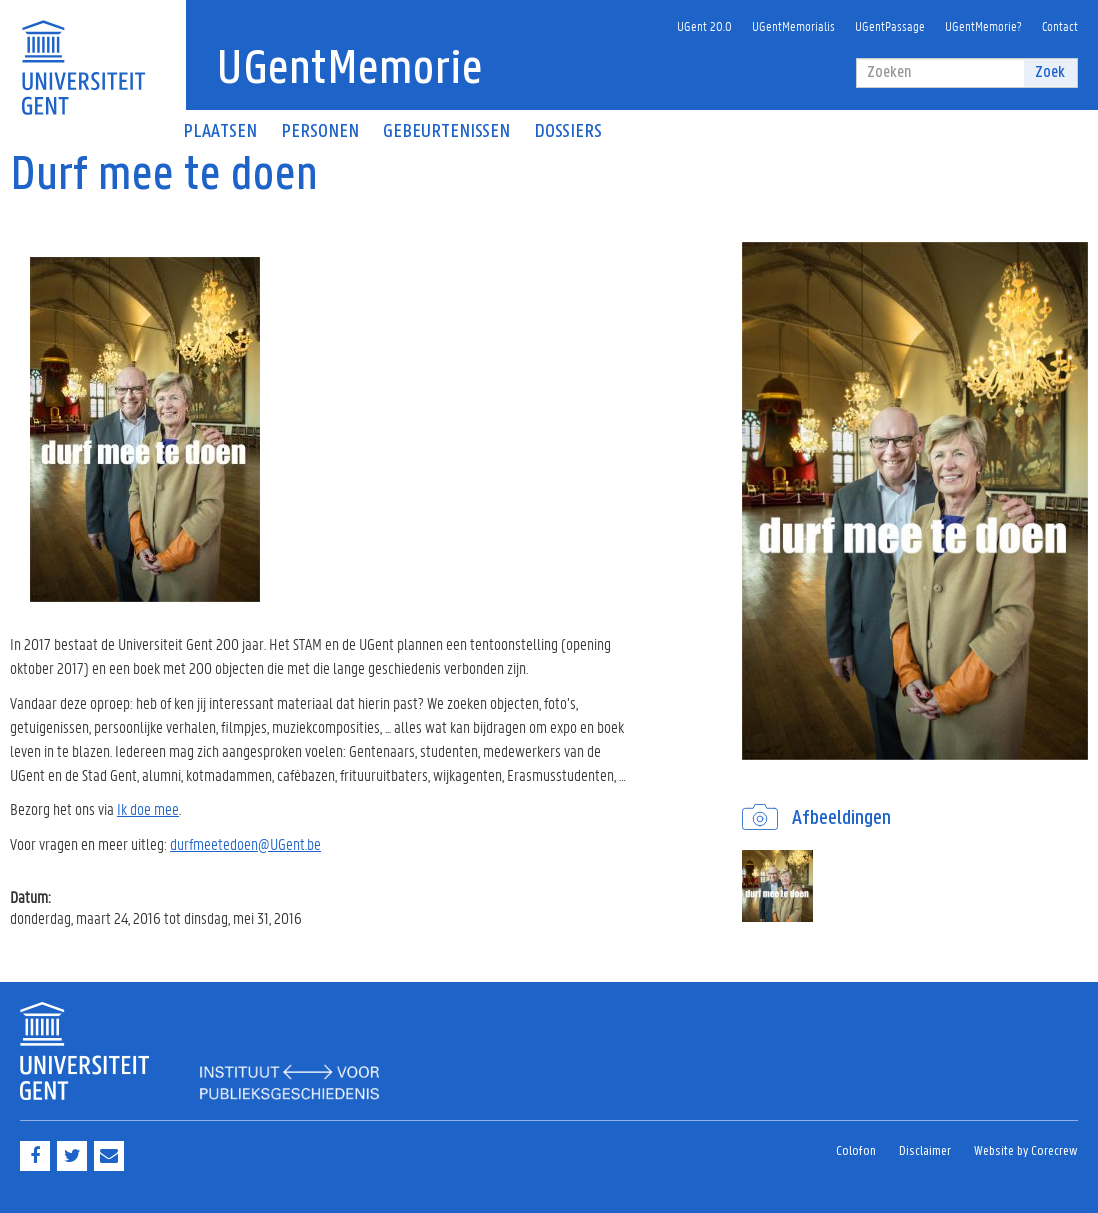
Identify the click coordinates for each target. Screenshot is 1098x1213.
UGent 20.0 (704, 25)
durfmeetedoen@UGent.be (245, 843)
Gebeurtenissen (446, 132)
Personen (320, 132)
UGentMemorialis (793, 25)
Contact (1060, 25)
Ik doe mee (148, 808)
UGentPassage (890, 25)
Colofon (856, 1151)
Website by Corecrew (1026, 1151)
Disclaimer (925, 1151)
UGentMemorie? (983, 25)
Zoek (1050, 72)
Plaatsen (220, 132)
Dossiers (568, 132)
